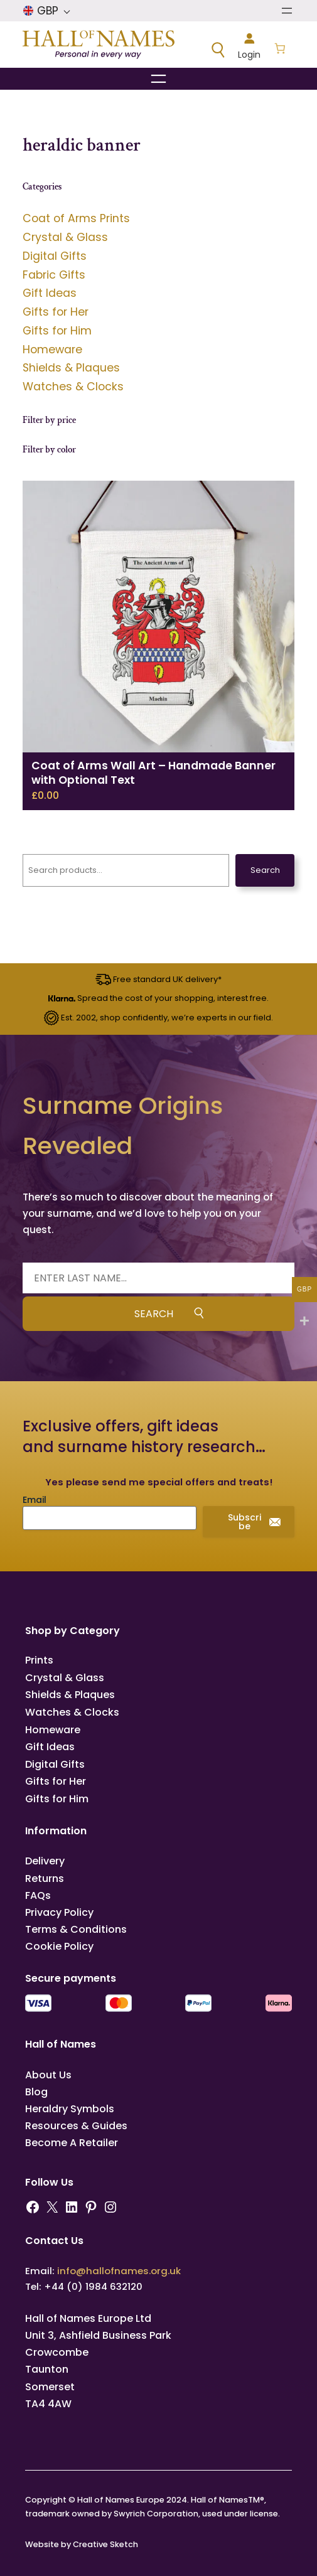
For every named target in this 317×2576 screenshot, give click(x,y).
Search (265, 870)
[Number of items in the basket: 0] (280, 49)
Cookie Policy (59, 1946)
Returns (44, 1878)
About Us (48, 2075)
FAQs (38, 1895)
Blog (36, 2092)
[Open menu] (286, 10)
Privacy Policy (59, 1912)
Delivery (45, 1861)
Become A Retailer (71, 2142)
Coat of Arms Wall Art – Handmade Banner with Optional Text (153, 773)
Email (34, 1500)
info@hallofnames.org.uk (119, 2270)
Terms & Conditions (76, 1929)
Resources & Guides (76, 2126)
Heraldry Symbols (69, 2109)
